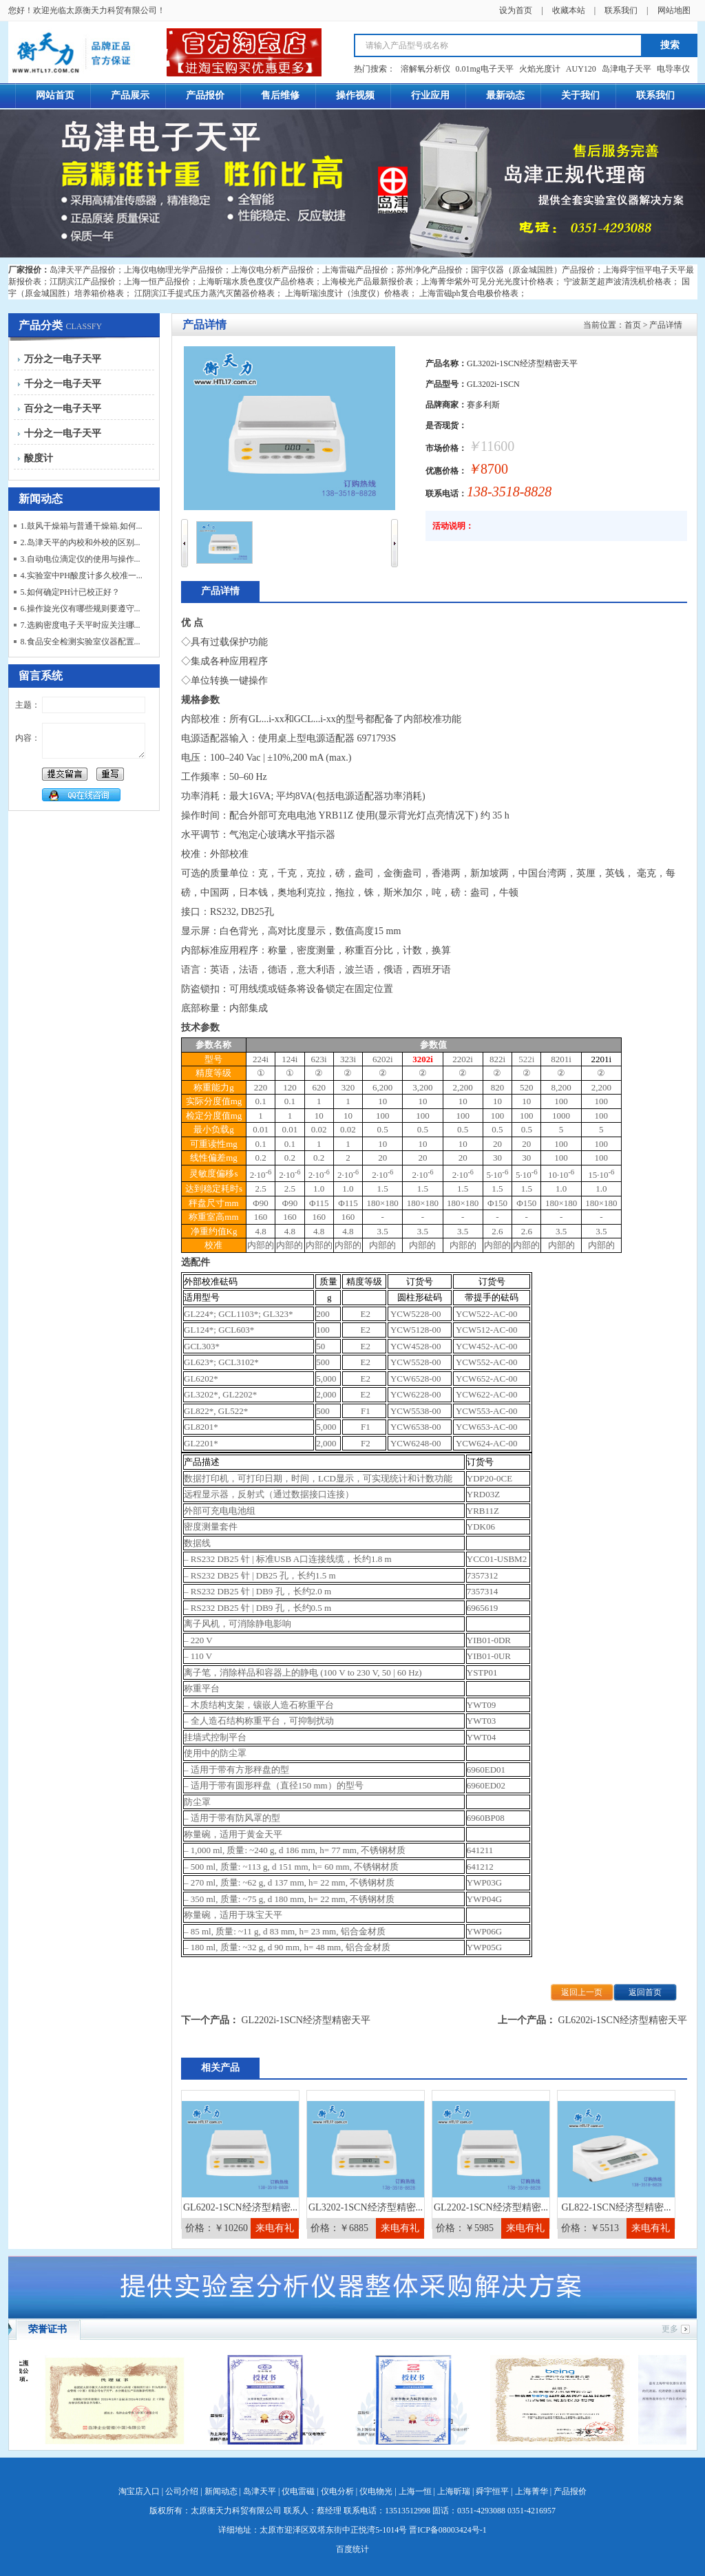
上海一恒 (415, 2491)
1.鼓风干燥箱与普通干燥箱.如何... (82, 526)
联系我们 (621, 10)
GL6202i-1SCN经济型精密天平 (622, 2020)
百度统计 (352, 2549)
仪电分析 (337, 2491)
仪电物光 (375, 2491)
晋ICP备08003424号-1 (448, 2530)
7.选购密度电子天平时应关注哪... (80, 625)
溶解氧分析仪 (425, 69)
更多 (670, 2329)
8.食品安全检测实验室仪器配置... (80, 641)
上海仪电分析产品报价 (272, 270)
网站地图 (674, 10)
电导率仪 (673, 69)
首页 (632, 325)
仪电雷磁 (298, 2491)
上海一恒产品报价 (157, 281)
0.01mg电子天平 (485, 69)
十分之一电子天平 (62, 433)
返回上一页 (581, 1992)
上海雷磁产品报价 (355, 270)
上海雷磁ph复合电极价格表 (468, 293)
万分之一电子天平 (62, 359)
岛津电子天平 (626, 69)
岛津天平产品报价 (83, 270)
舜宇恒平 (492, 2491)
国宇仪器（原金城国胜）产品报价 (533, 270)
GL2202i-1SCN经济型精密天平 (306, 2020)
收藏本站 (568, 10)
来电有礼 (274, 2228)
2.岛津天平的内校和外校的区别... (80, 542)
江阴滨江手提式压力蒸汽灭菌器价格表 (204, 293)
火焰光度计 (539, 69)
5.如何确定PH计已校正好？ (70, 592)
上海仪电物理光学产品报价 (173, 270)
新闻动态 (221, 2491)
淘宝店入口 (139, 2491)
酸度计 (38, 458)
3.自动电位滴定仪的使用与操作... (80, 559)
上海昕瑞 (453, 2491)
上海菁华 (531, 2491)
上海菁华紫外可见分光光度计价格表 (487, 281)
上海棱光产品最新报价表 (367, 281)
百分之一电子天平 (62, 408)
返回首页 (645, 1992)
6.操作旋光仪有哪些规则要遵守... (80, 608)
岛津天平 (259, 2491)
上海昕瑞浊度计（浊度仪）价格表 (347, 293)
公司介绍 (181, 2491)
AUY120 (581, 69)
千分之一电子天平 (62, 384)
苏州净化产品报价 (430, 270)
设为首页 (515, 10)
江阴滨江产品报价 (83, 281)
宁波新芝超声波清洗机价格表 (617, 281)
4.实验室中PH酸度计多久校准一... (82, 575)
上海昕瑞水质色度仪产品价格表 (256, 281)
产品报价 (570, 2491)
